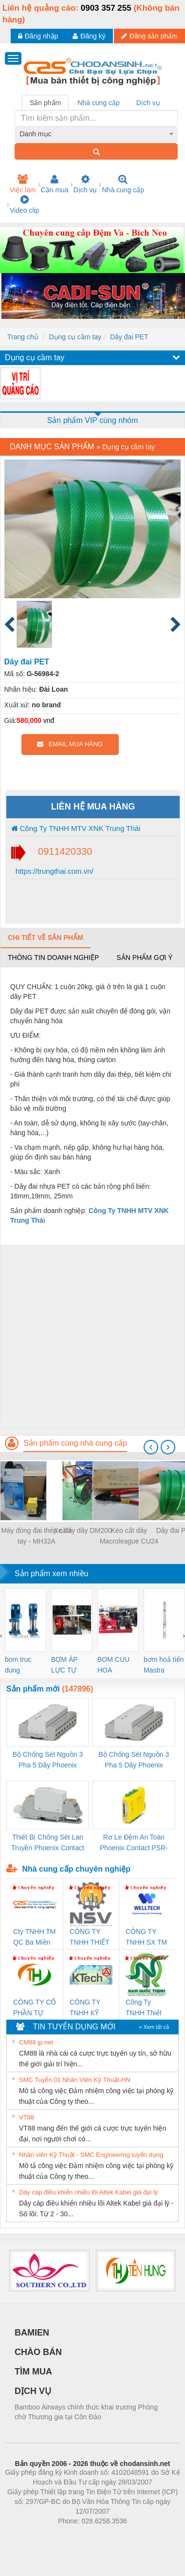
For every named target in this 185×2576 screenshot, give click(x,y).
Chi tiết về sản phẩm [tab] (45, 937)
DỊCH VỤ (33, 2391)
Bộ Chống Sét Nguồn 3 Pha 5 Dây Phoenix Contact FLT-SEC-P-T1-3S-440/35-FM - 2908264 (134, 1760)
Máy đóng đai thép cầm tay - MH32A (36, 1536)
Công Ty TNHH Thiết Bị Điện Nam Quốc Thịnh (145, 2008)
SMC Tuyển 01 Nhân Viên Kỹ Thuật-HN (74, 2079)
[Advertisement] (91, 1336)
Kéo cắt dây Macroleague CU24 (129, 1536)
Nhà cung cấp (123, 184)
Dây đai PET (129, 337)
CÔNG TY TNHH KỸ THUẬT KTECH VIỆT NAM (89, 2008)
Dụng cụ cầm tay (75, 337)
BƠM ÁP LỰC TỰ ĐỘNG (64, 1665)
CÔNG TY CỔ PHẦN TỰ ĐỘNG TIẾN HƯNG (34, 2008)
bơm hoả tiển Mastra (164, 1665)
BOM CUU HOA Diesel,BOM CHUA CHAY (117, 1665)
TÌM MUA (33, 2371)
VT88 (26, 2117)
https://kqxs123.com (139, 2535)
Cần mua (55, 184)
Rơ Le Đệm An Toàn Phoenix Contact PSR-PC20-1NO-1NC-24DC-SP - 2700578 (133, 1843)
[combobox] (96, 134)
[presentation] (151, 1447)
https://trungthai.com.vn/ (53, 871)
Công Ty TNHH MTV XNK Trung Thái (76, 828)
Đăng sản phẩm (149, 36)
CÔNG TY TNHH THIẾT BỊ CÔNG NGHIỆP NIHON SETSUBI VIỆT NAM (89, 1938)
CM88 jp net (36, 2042)
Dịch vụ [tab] (148, 103)
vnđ (49, 720)
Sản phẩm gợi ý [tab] (144, 957)
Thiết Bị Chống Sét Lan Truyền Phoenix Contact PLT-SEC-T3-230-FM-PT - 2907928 (47, 1843)
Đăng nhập (38, 36)
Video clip (24, 204)
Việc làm (23, 184)
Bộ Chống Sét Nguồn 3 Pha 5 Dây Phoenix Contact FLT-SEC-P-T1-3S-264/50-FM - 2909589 (48, 1760)
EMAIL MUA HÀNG (70, 744)
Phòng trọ (30, 2535)
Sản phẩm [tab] (45, 103)
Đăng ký (89, 36)
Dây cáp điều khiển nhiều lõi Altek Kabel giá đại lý (88, 2192)
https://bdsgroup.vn (80, 2535)
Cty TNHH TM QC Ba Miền (34, 1937)
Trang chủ (22, 337)
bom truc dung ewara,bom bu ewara (21, 1665)
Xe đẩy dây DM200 (82, 1530)
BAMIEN (32, 2332)
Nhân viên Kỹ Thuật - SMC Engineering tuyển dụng (91, 2154)
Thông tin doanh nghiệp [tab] (53, 957)
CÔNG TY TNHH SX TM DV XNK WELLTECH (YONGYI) (146, 1938)
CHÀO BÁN (38, 2352)
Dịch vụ (85, 184)
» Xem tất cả (154, 2027)
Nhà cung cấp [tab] (98, 103)
